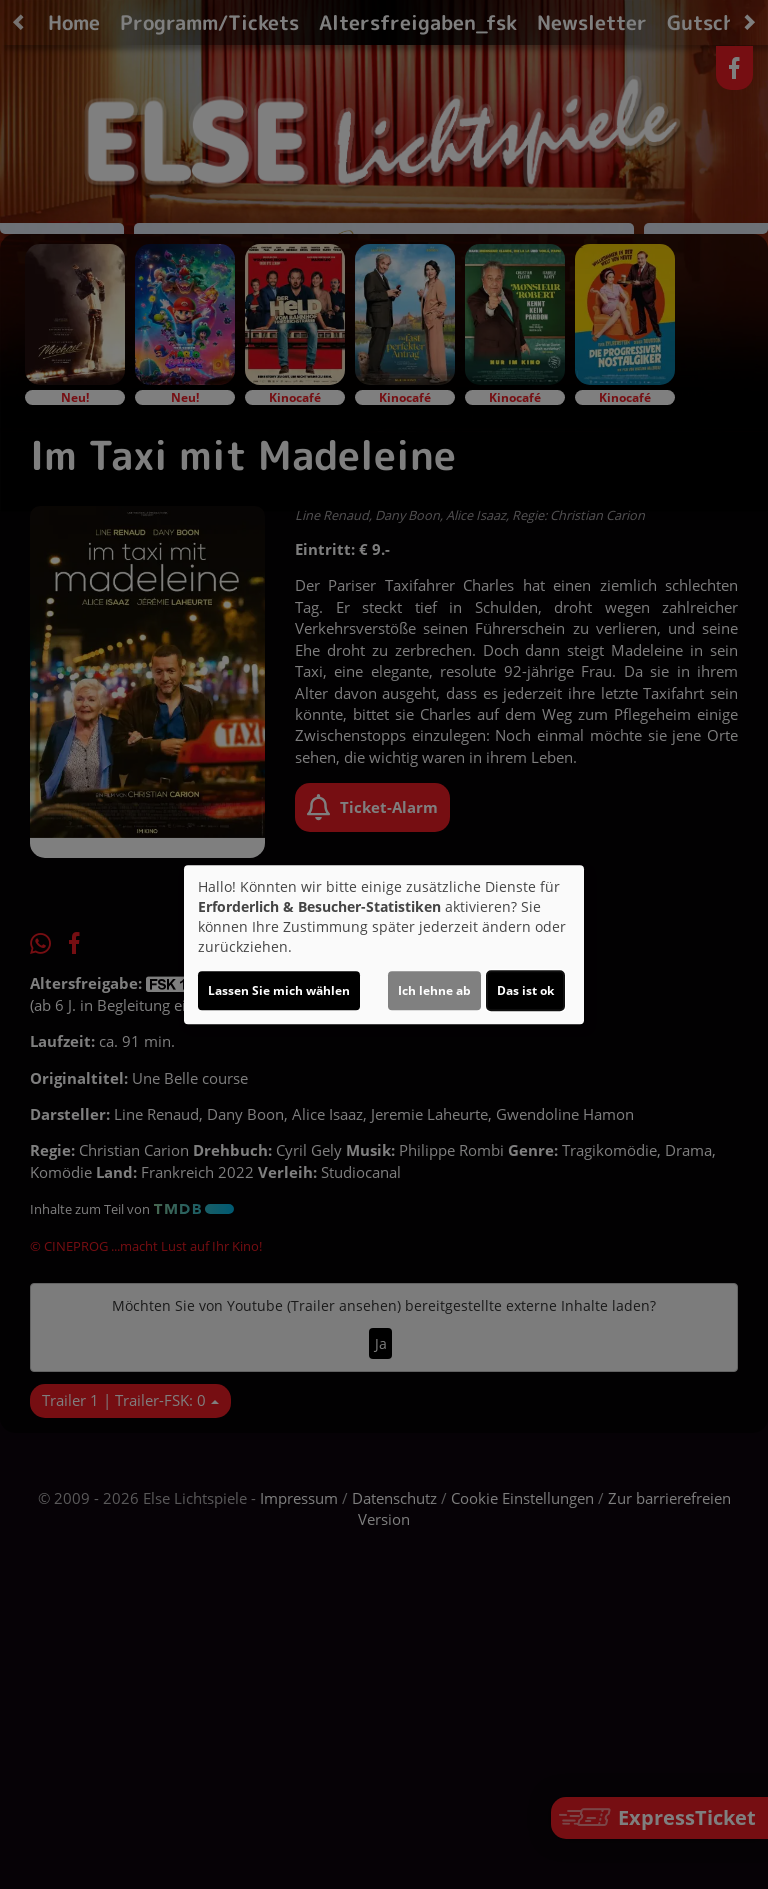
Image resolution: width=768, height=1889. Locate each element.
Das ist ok (525, 990)
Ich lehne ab (434, 990)
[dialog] (384, 945)
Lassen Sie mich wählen (279, 990)
